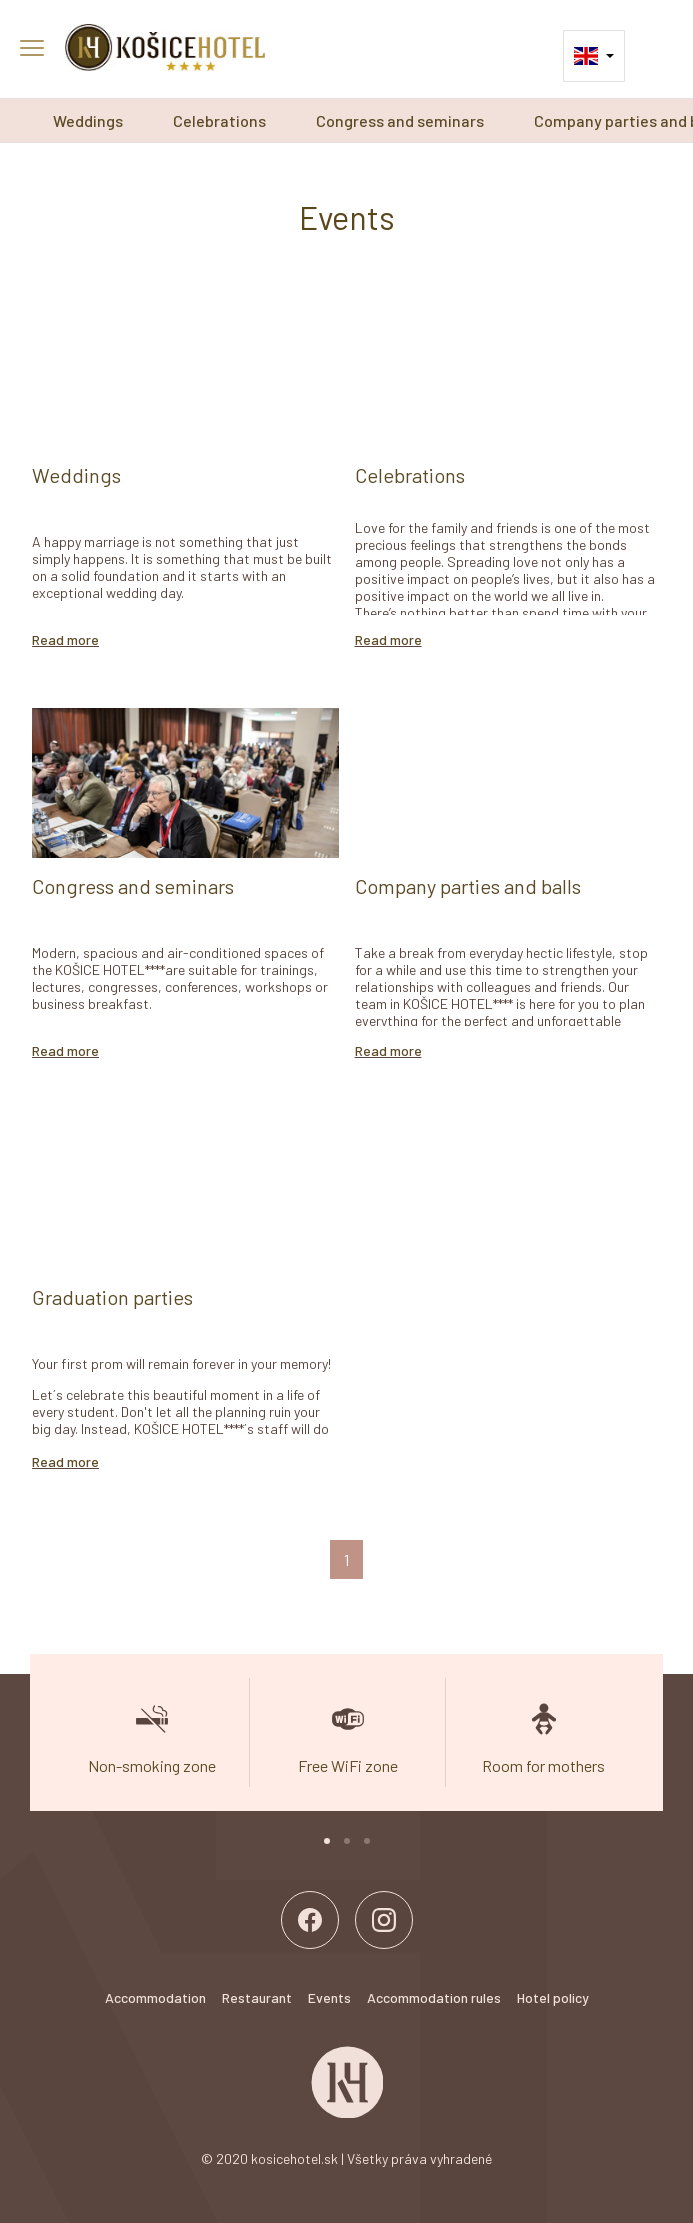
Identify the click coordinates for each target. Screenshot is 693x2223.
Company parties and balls (468, 886)
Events (329, 1997)
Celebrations (219, 120)
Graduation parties (112, 1297)
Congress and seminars (400, 120)
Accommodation (155, 1997)
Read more (65, 639)
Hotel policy (553, 1997)
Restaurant (257, 1997)
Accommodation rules (434, 1997)
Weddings (88, 120)
